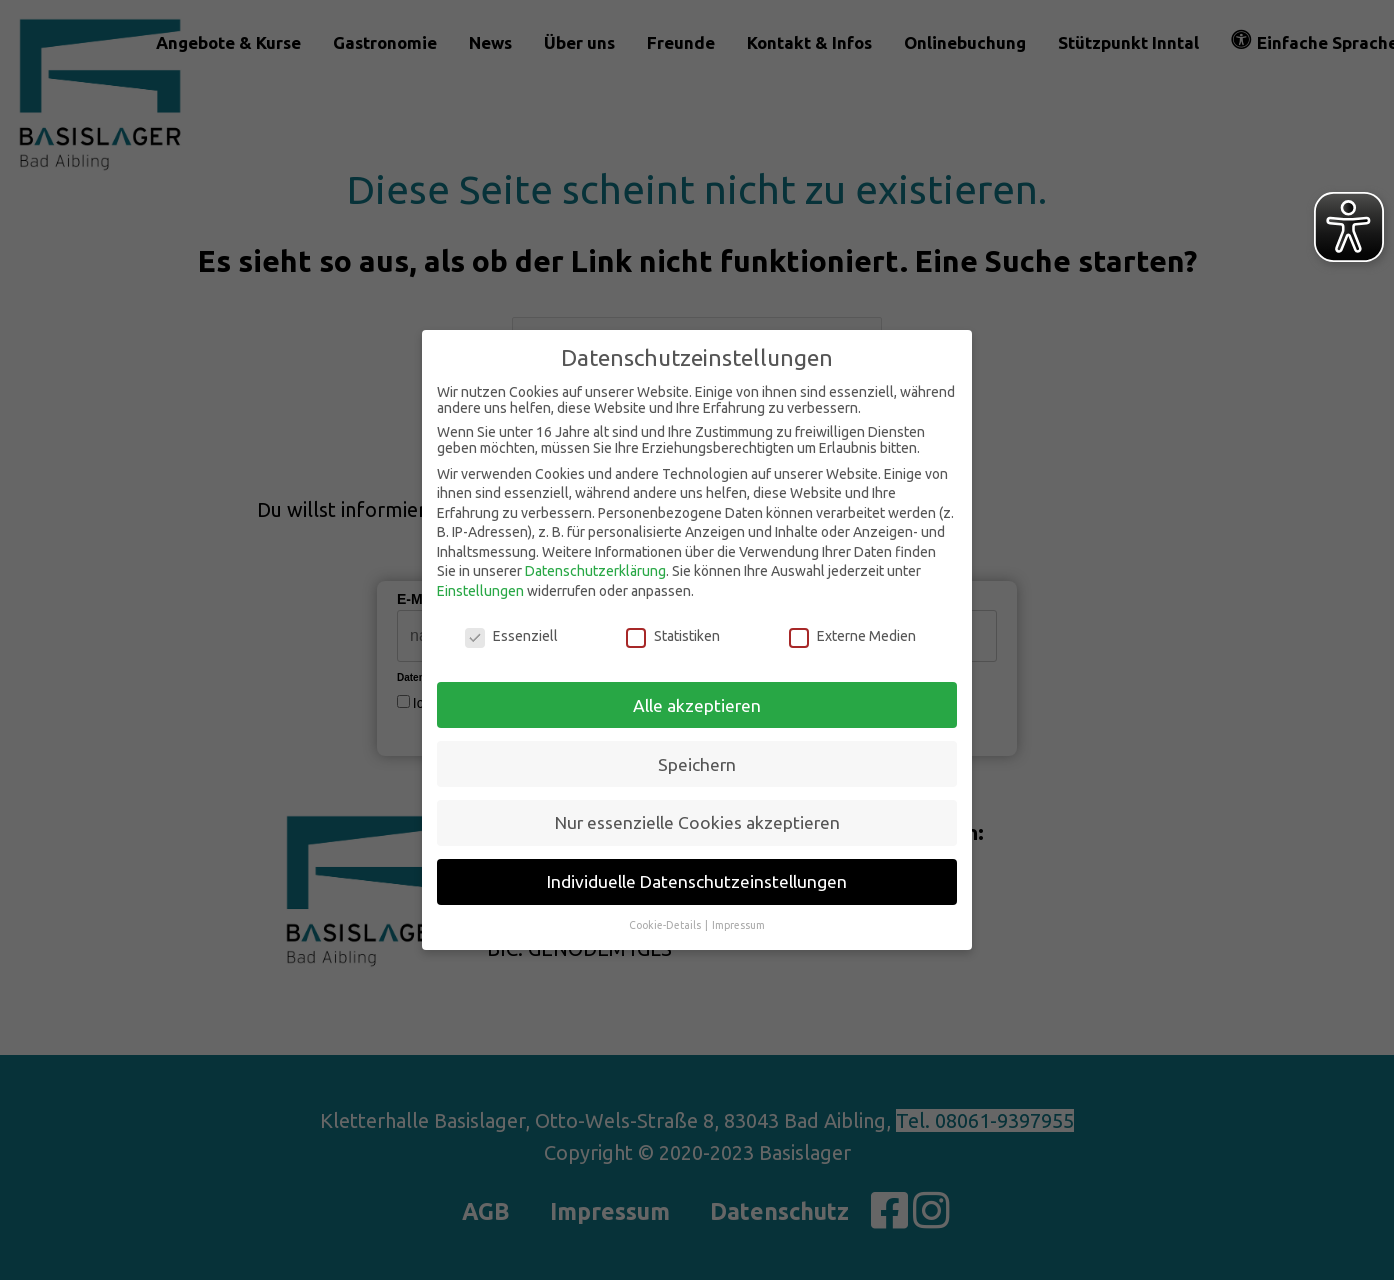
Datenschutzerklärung (595, 571)
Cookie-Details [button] (666, 925)
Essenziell (511, 636)
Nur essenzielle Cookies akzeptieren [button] (697, 822)
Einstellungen (480, 591)
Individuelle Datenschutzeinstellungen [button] (697, 881)
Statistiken (673, 636)
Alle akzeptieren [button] (697, 705)
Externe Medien (852, 636)
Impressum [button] (738, 925)
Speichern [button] (697, 764)
